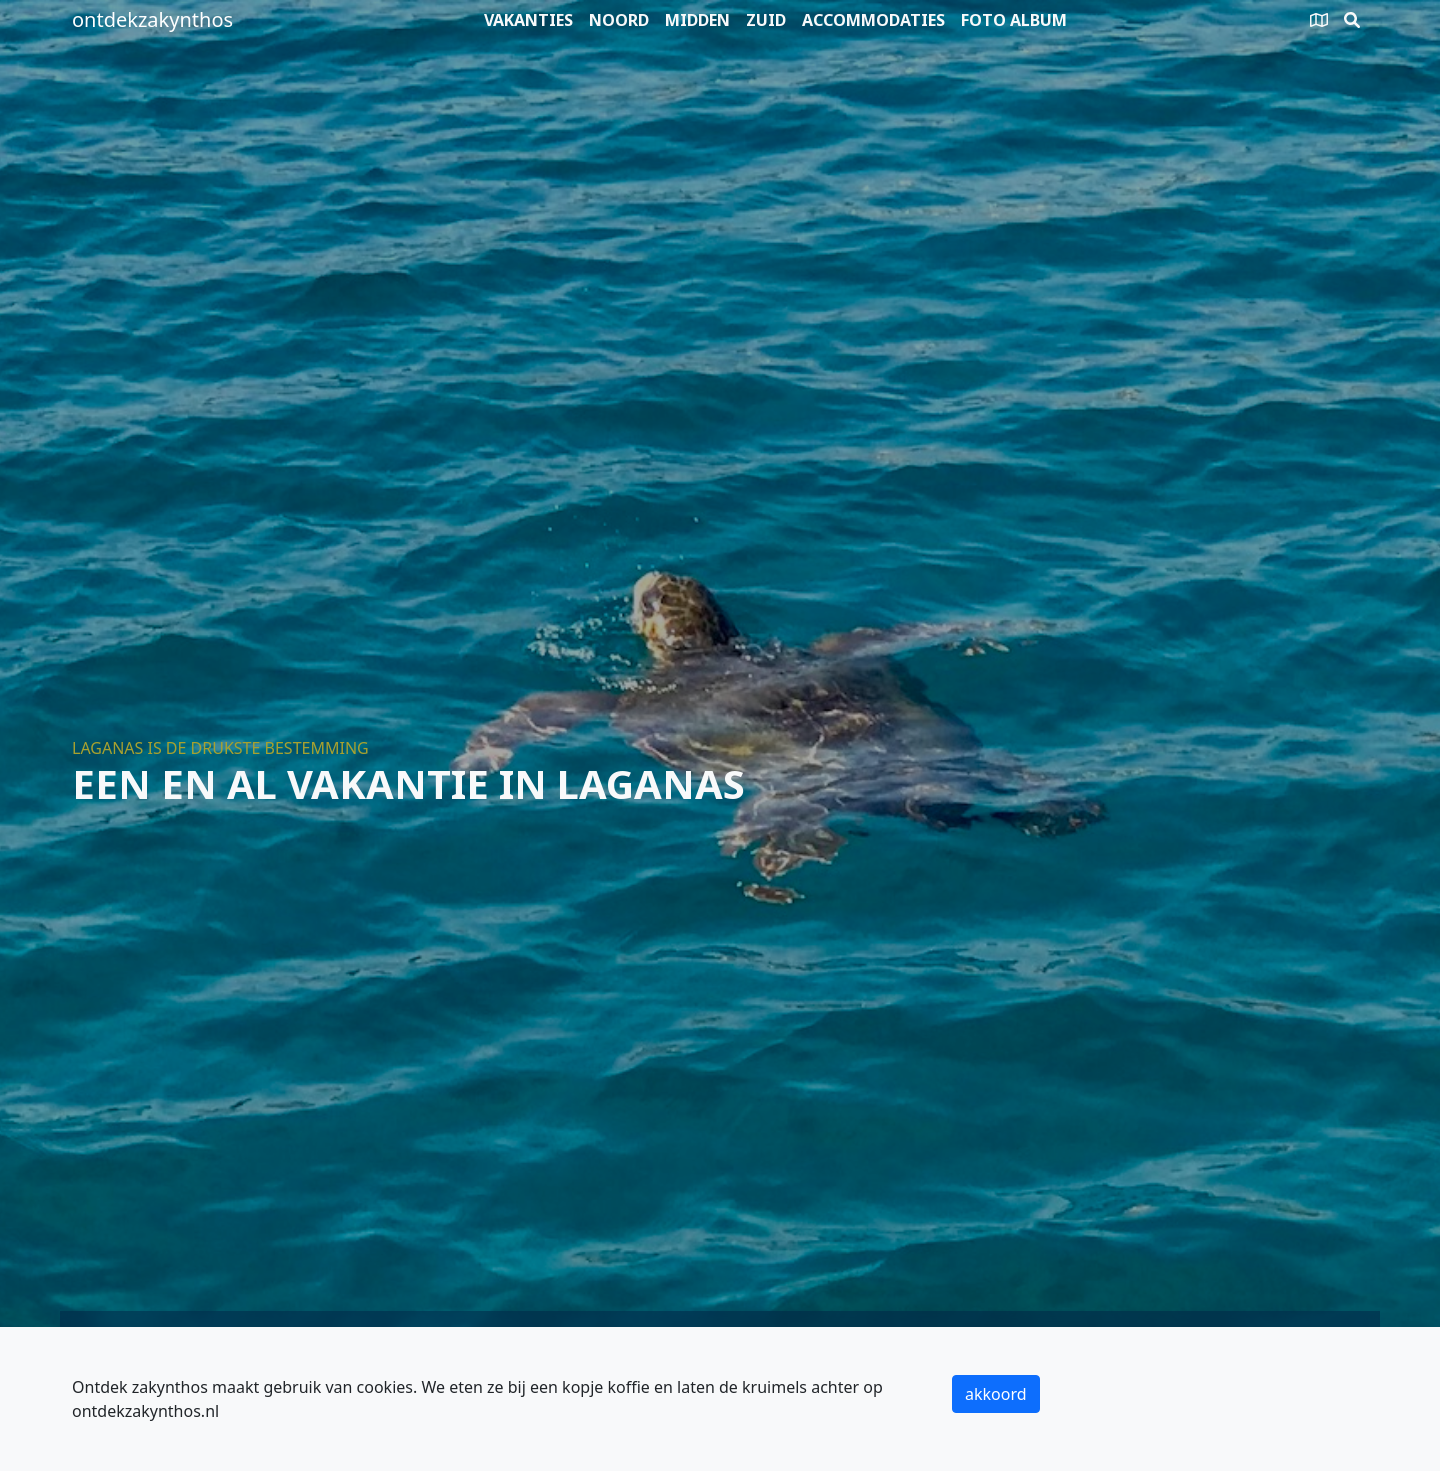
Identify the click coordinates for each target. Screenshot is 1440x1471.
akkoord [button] (996, 1394)
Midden (697, 20)
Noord (619, 20)
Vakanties (528, 20)
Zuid (766, 20)
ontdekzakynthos (152, 19)
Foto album (1014, 20)
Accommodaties (873, 20)
